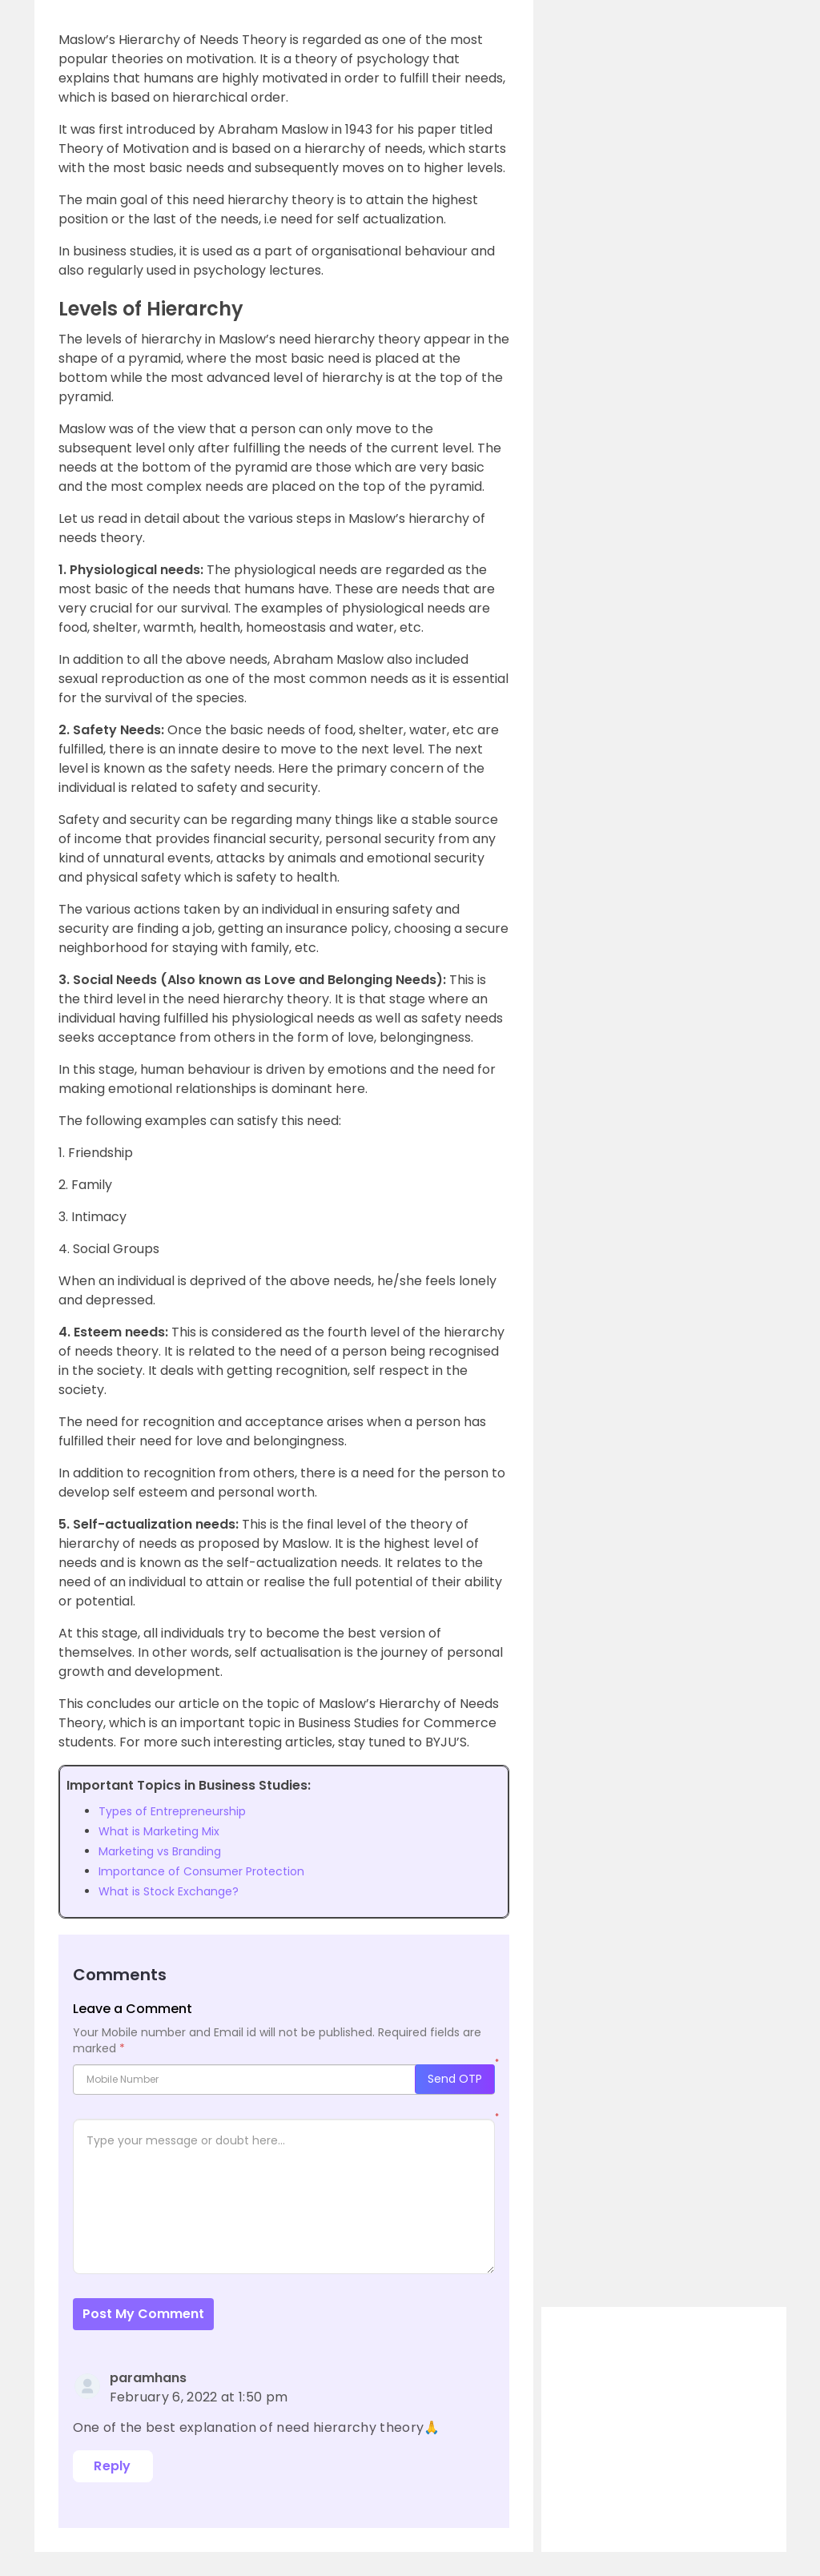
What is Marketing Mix (158, 1831)
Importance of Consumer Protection (201, 1871)
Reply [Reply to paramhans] (112, 2466)
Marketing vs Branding (159, 1851)
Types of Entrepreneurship (172, 1811)
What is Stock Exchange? (168, 1891)
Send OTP (455, 2079)
